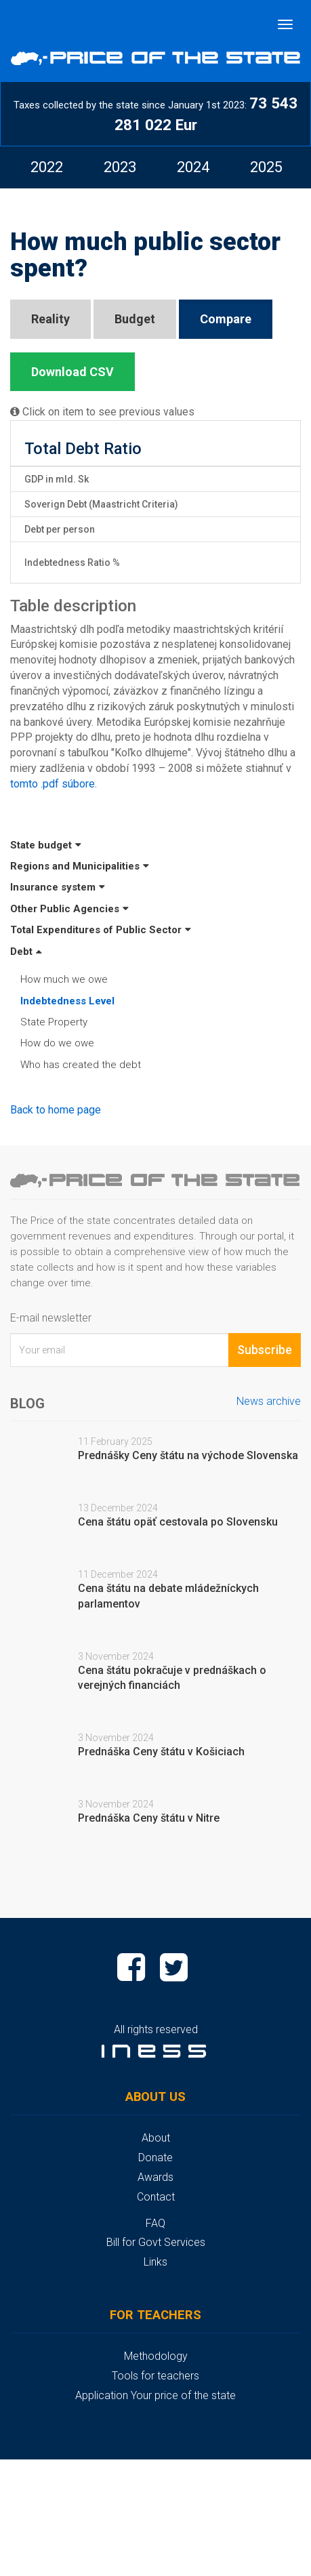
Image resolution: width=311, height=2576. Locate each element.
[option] (46, 167)
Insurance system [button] (57, 887)
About (156, 2137)
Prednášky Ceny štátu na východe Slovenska (188, 1455)
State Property (53, 1022)
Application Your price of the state (155, 2395)
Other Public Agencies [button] (69, 909)
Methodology (156, 2356)
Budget (135, 319)
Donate (155, 2157)
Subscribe (264, 1350)
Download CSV (72, 372)
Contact (156, 2196)
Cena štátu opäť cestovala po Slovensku (178, 1521)
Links (155, 2261)
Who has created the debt (80, 1065)
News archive (268, 1401)
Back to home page (55, 1109)
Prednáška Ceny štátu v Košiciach (161, 1751)
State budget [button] (45, 845)
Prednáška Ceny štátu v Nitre (149, 1818)
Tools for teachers (155, 2375)
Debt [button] (26, 951)
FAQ (155, 2223)
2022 (46, 167)
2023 (120, 167)
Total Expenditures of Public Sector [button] (100, 930)
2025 (266, 167)
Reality (50, 319)
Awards (155, 2177)
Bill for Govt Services (155, 2242)
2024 (193, 167)
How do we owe (57, 1043)
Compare (225, 319)
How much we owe (64, 979)
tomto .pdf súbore (52, 783)
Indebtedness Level (67, 1001)
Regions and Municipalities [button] (79, 866)
